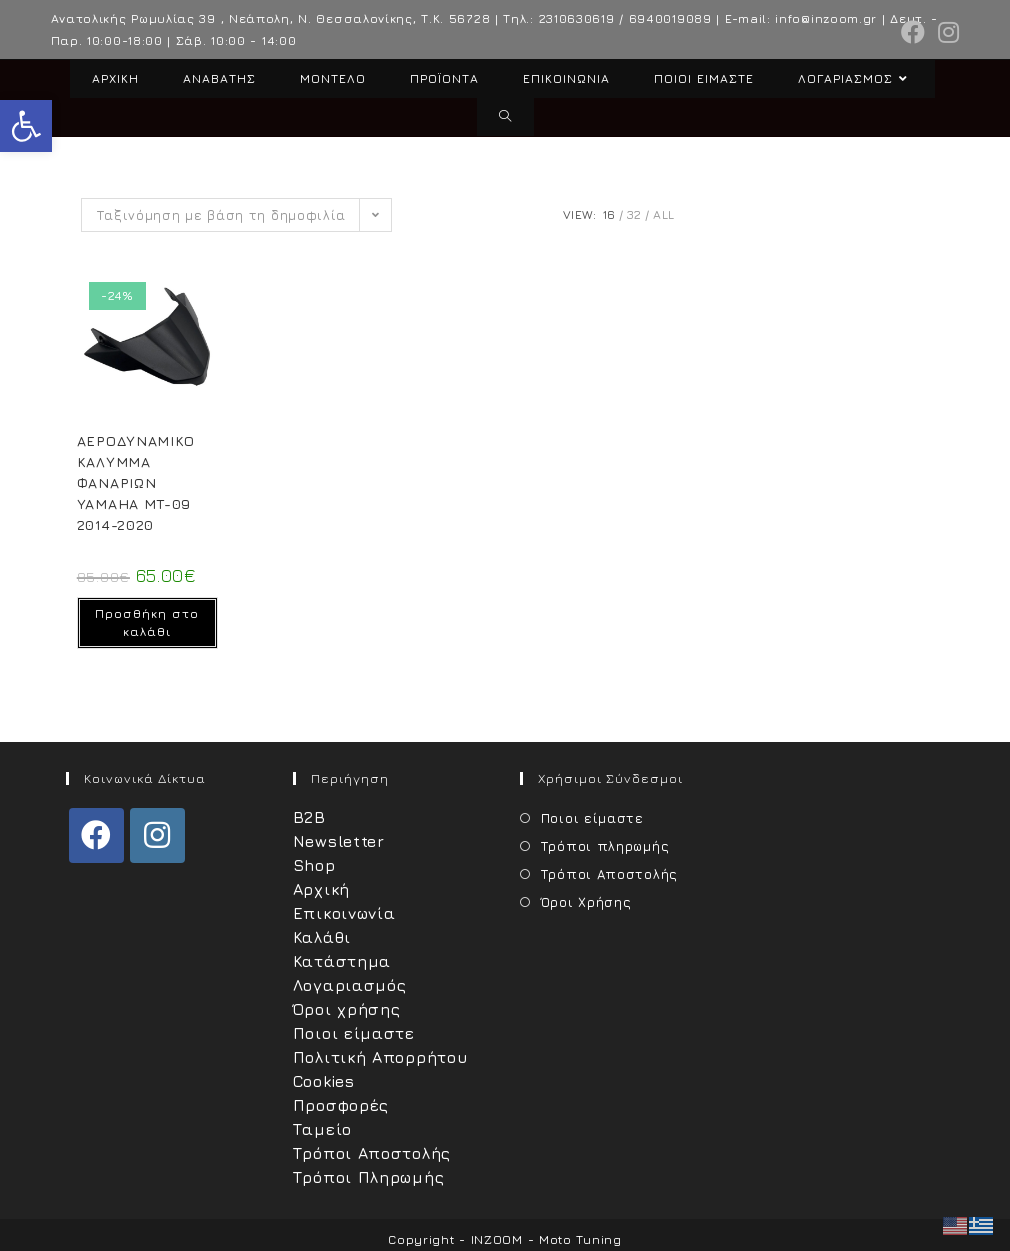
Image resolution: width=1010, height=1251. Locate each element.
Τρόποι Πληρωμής (369, 1177)
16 (609, 214)
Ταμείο (322, 1129)
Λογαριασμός (350, 985)
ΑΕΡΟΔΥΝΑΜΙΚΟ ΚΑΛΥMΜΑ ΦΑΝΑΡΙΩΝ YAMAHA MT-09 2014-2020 (136, 482)
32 (634, 214)
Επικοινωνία (344, 913)
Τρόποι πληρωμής (605, 846)
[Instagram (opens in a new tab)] (946, 32)
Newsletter (339, 841)
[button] (26, 126)
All (664, 214)
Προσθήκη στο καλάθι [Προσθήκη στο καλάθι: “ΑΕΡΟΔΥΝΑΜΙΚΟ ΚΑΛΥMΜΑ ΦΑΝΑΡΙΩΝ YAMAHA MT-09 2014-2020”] (147, 622)
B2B (309, 817)
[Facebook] (96, 835)
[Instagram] (157, 835)
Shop (314, 865)
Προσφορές (341, 1105)
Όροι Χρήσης (586, 902)
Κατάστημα (342, 961)
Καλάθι (322, 937)
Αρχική (321, 889)
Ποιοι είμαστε (354, 1033)
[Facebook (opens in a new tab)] (913, 32)
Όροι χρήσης (347, 1009)
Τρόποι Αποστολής (372, 1153)
